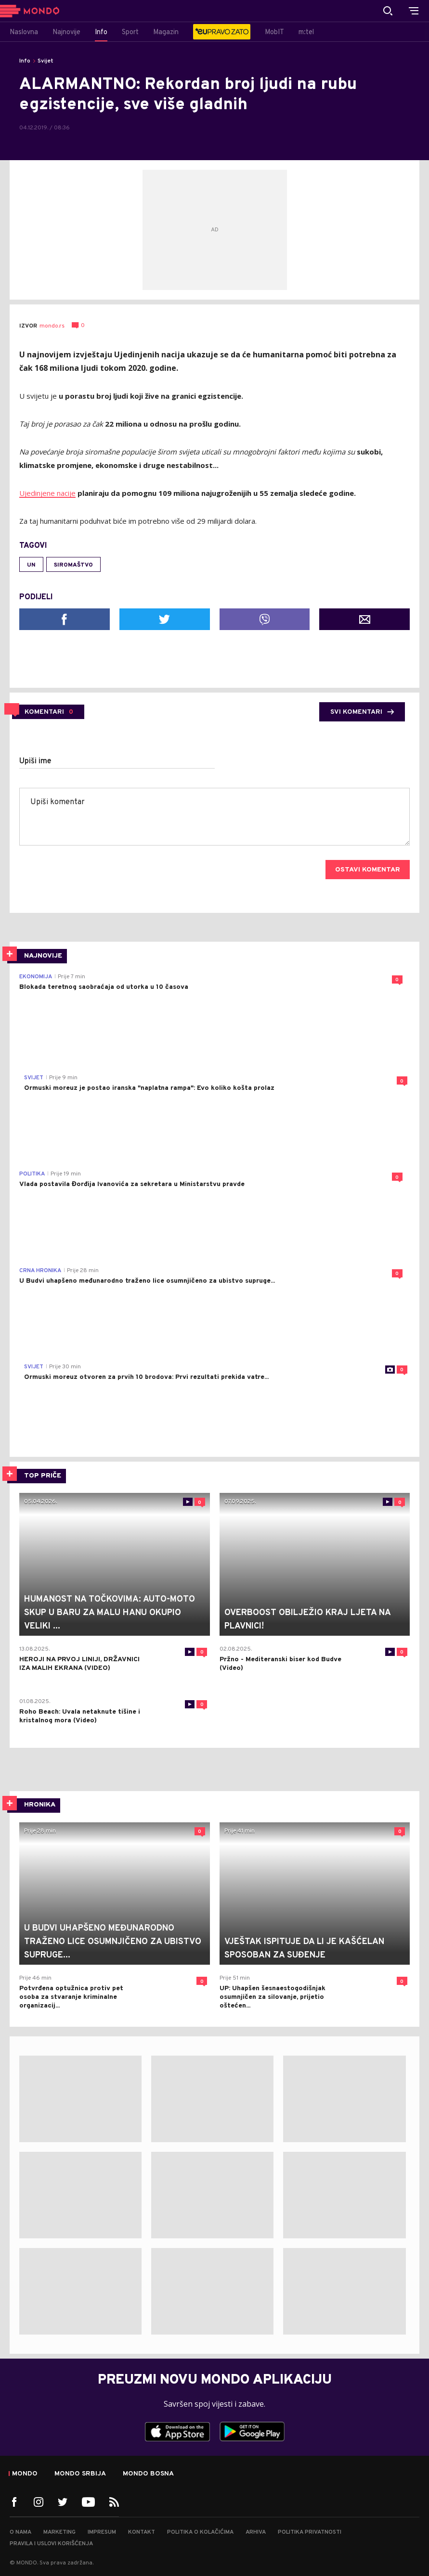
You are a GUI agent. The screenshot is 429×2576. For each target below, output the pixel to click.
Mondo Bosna (148, 2474)
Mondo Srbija (80, 2474)
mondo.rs (52, 326)
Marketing (59, 2532)
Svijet (45, 61)
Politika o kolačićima (200, 2532)
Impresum (102, 2532)
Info (24, 61)
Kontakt (141, 2532)
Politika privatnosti (309, 2532)
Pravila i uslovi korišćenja (51, 2544)
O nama (20, 2532)
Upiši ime (35, 761)
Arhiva (256, 2532)
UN (31, 565)
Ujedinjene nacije (47, 493)
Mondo (25, 2474)
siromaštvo (73, 565)
